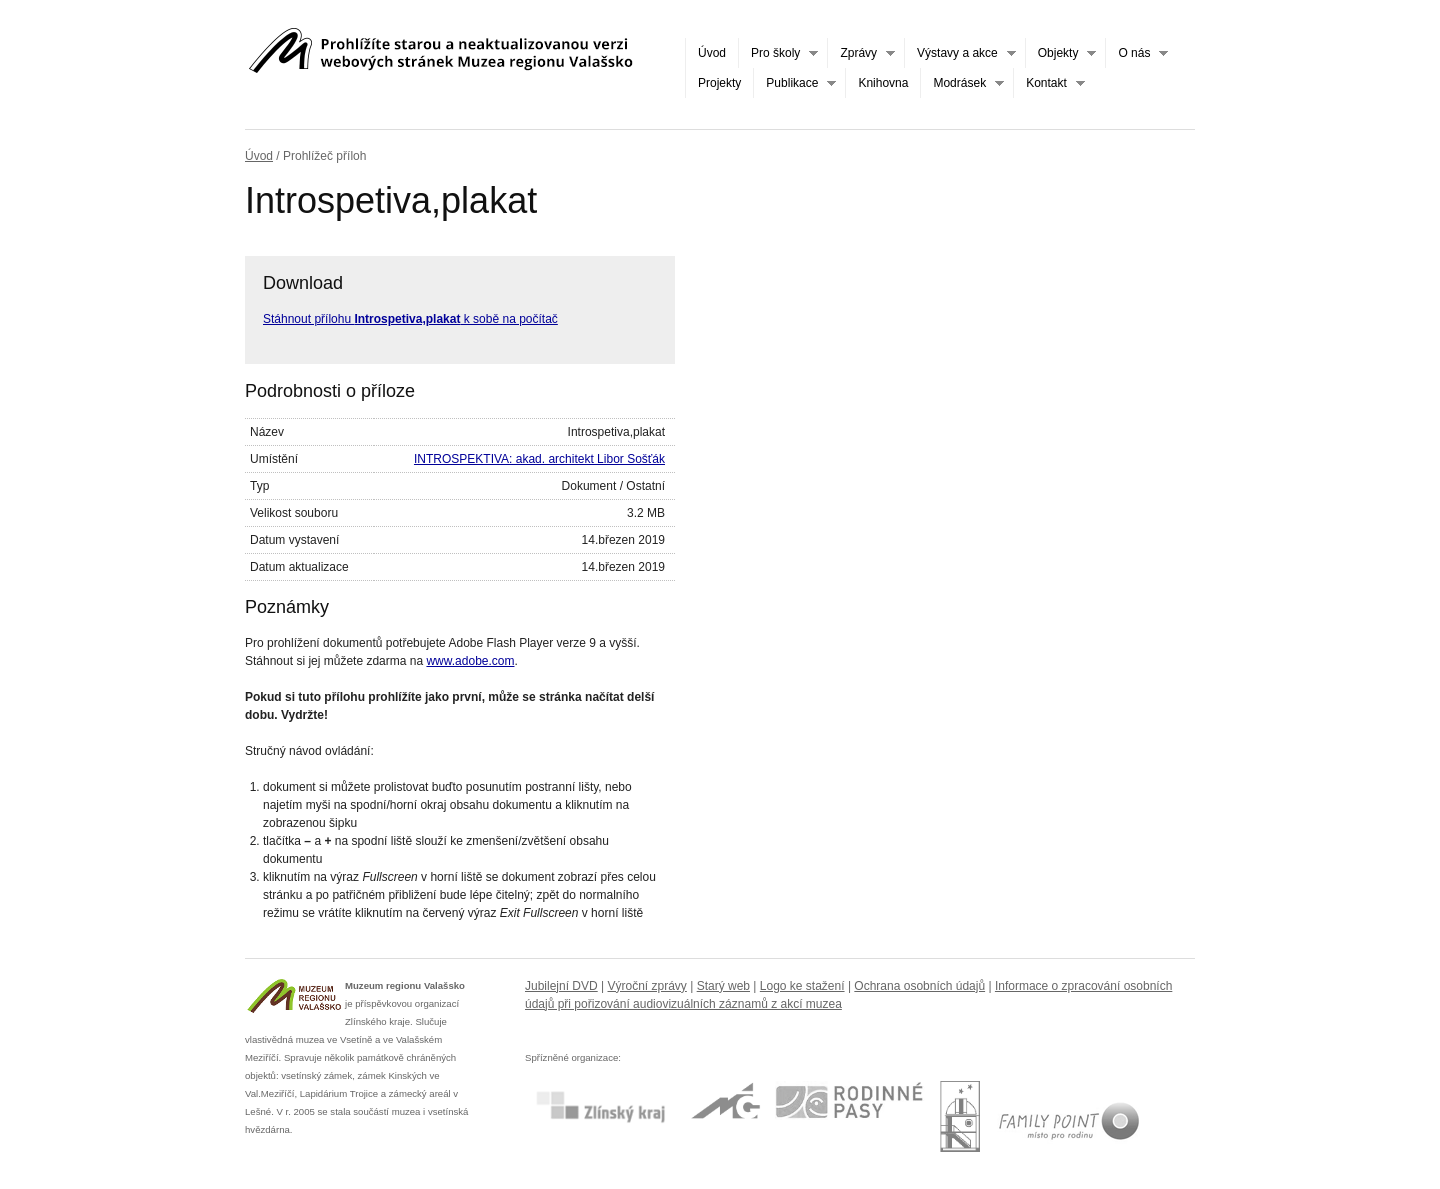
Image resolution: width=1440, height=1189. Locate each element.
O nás (1136, 53)
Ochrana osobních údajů (919, 986)
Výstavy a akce (960, 53)
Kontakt (1049, 83)
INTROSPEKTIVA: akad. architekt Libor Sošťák (539, 459)
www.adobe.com (470, 661)
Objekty (1061, 53)
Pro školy (778, 53)
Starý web (723, 986)
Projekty (719, 83)
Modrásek (962, 83)
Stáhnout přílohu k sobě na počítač (410, 319)
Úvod (712, 53)
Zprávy (861, 53)
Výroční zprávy (647, 986)
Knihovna (883, 83)
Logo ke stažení (802, 986)
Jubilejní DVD (561, 986)
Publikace (794, 83)
